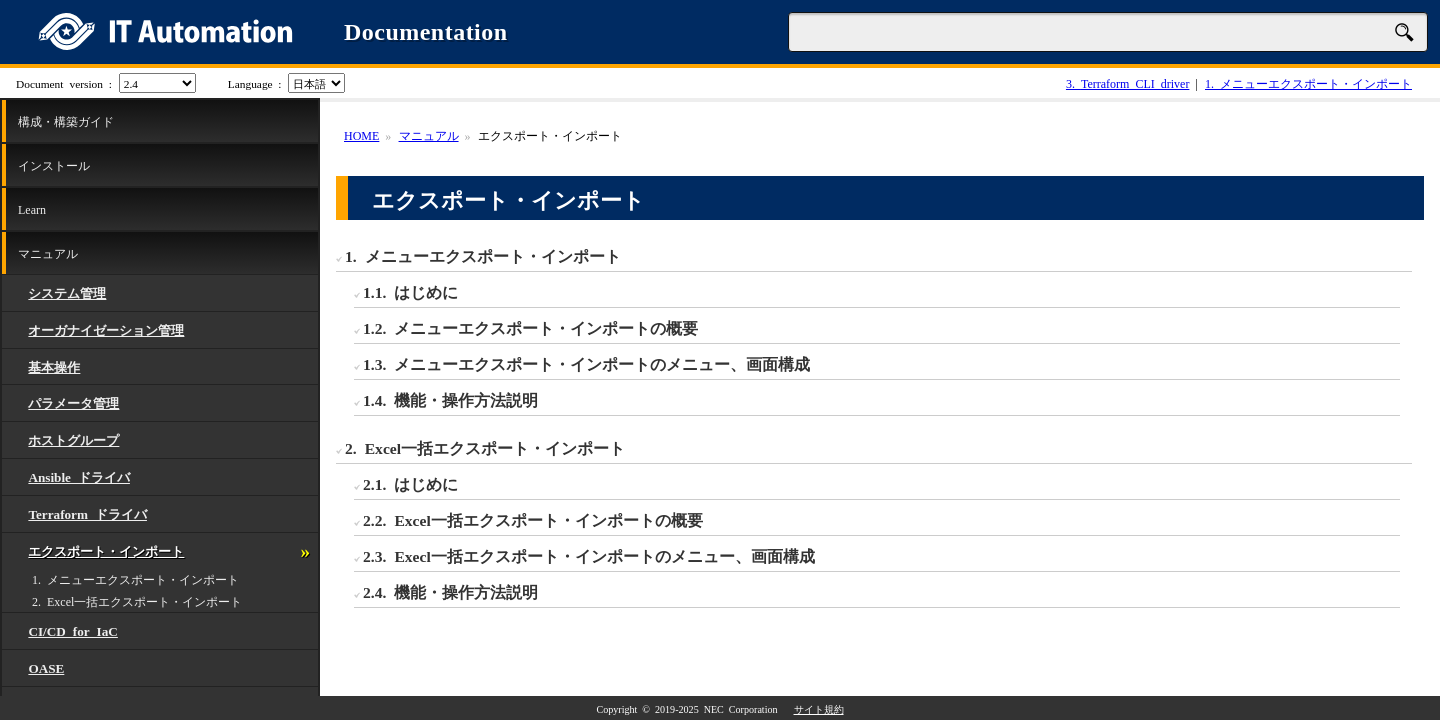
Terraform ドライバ (87, 513)
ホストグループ (73, 439)
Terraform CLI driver (1127, 83)
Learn (32, 209)
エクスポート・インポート (106, 550)
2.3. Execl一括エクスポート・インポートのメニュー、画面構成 (589, 555)
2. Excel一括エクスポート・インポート (137, 601)
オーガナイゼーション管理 (106, 329)
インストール (54, 165)
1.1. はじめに (410, 291)
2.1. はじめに (410, 483)
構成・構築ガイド (66, 121)
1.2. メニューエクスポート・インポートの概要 (530, 327)
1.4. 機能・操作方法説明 (450, 399)
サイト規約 (819, 709)
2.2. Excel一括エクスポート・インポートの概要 (533, 519)
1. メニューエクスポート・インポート (135, 579)
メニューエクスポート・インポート (1308, 83)
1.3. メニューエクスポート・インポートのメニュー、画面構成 (586, 363)
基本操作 (54, 366)
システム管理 (67, 292)
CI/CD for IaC (72, 630)
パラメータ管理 (73, 402)
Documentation (426, 32)
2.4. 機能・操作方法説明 (450, 591)
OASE (46, 667)
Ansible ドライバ (79, 476)
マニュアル (48, 253)
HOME (361, 135)
